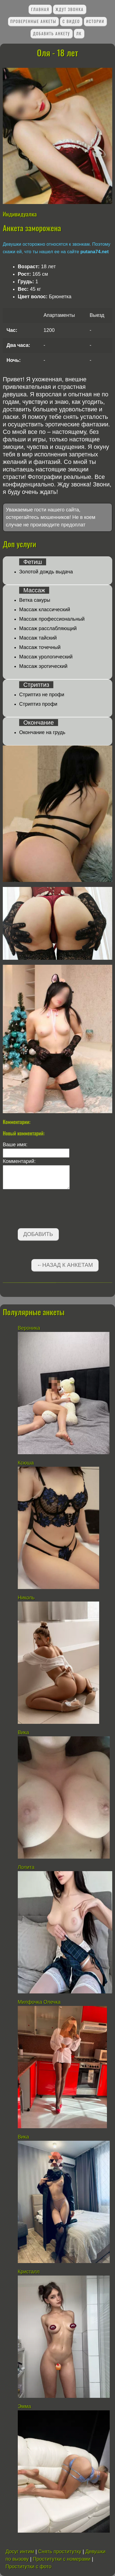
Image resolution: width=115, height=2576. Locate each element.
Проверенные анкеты (33, 21)
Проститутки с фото (28, 2566)
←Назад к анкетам (65, 1265)
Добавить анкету (51, 33)
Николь (26, 1597)
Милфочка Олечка (39, 2002)
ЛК (79, 33)
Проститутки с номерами (62, 2559)
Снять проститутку (59, 2551)
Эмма (24, 2406)
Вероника (29, 1328)
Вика (23, 1732)
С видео (71, 21)
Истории (95, 21)
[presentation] (45, 1210)
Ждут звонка (70, 9)
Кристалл (29, 2271)
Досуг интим (20, 2551)
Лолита (27, 1867)
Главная (40, 9)
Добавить (38, 1234)
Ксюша (26, 1463)
